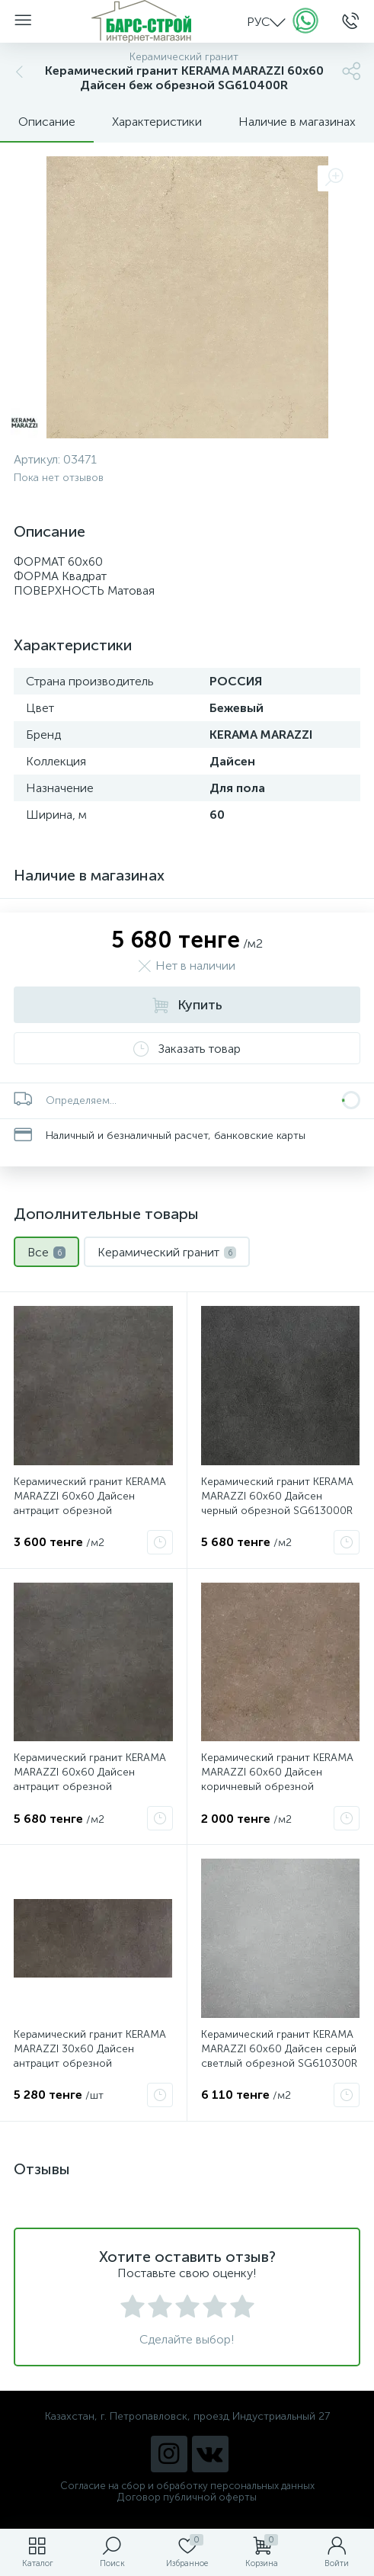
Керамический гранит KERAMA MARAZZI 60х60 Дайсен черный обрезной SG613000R (277, 1496)
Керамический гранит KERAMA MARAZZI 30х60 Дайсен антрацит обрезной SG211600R (90, 2056)
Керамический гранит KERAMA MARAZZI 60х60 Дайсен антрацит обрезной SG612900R (90, 1779)
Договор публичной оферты (187, 2497)
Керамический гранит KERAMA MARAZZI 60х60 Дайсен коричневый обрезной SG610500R (277, 1779)
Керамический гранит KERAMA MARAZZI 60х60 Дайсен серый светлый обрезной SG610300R (279, 2049)
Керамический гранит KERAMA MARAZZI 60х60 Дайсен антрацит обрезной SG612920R (90, 1503)
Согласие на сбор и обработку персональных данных (187, 2485)
